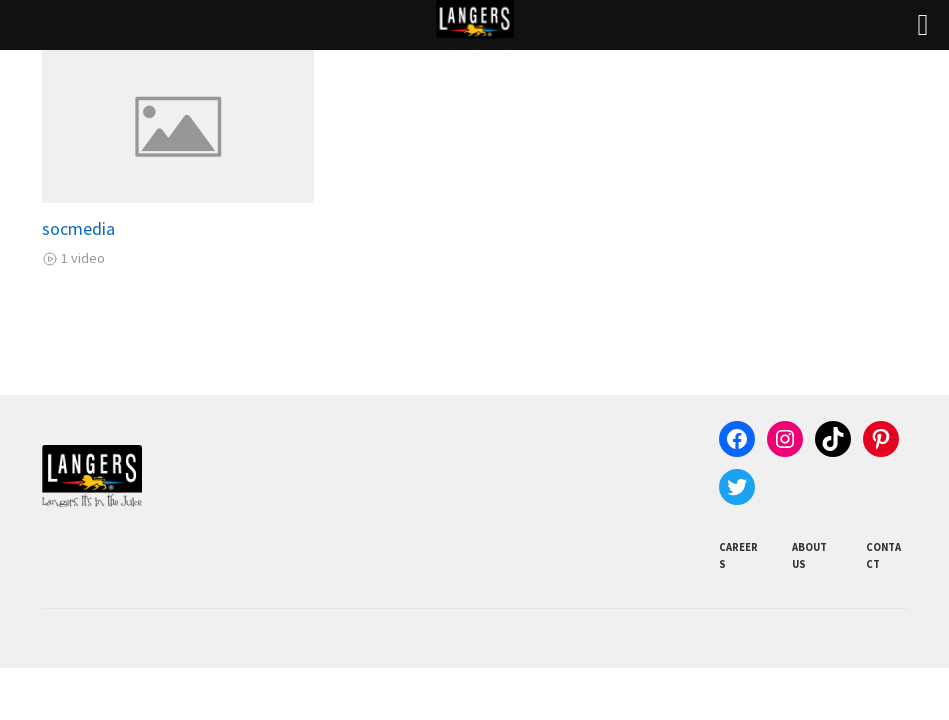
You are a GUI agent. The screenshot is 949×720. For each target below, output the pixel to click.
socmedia (78, 228)
